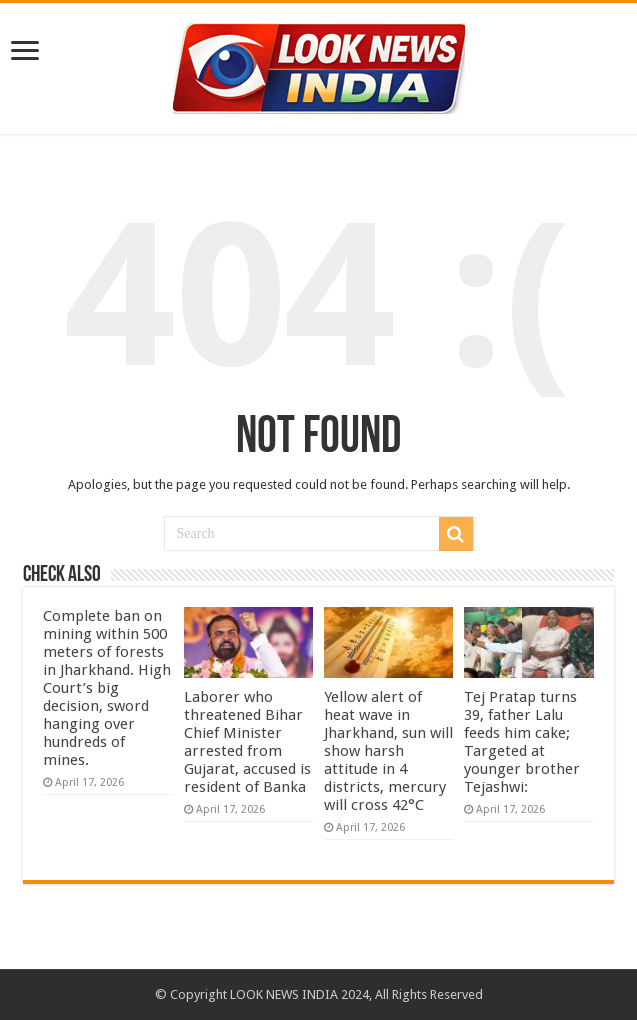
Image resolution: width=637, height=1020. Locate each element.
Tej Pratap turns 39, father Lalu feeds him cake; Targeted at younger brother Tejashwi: (522, 742)
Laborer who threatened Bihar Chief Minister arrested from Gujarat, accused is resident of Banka (247, 742)
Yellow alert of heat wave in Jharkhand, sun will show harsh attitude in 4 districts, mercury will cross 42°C (388, 751)
